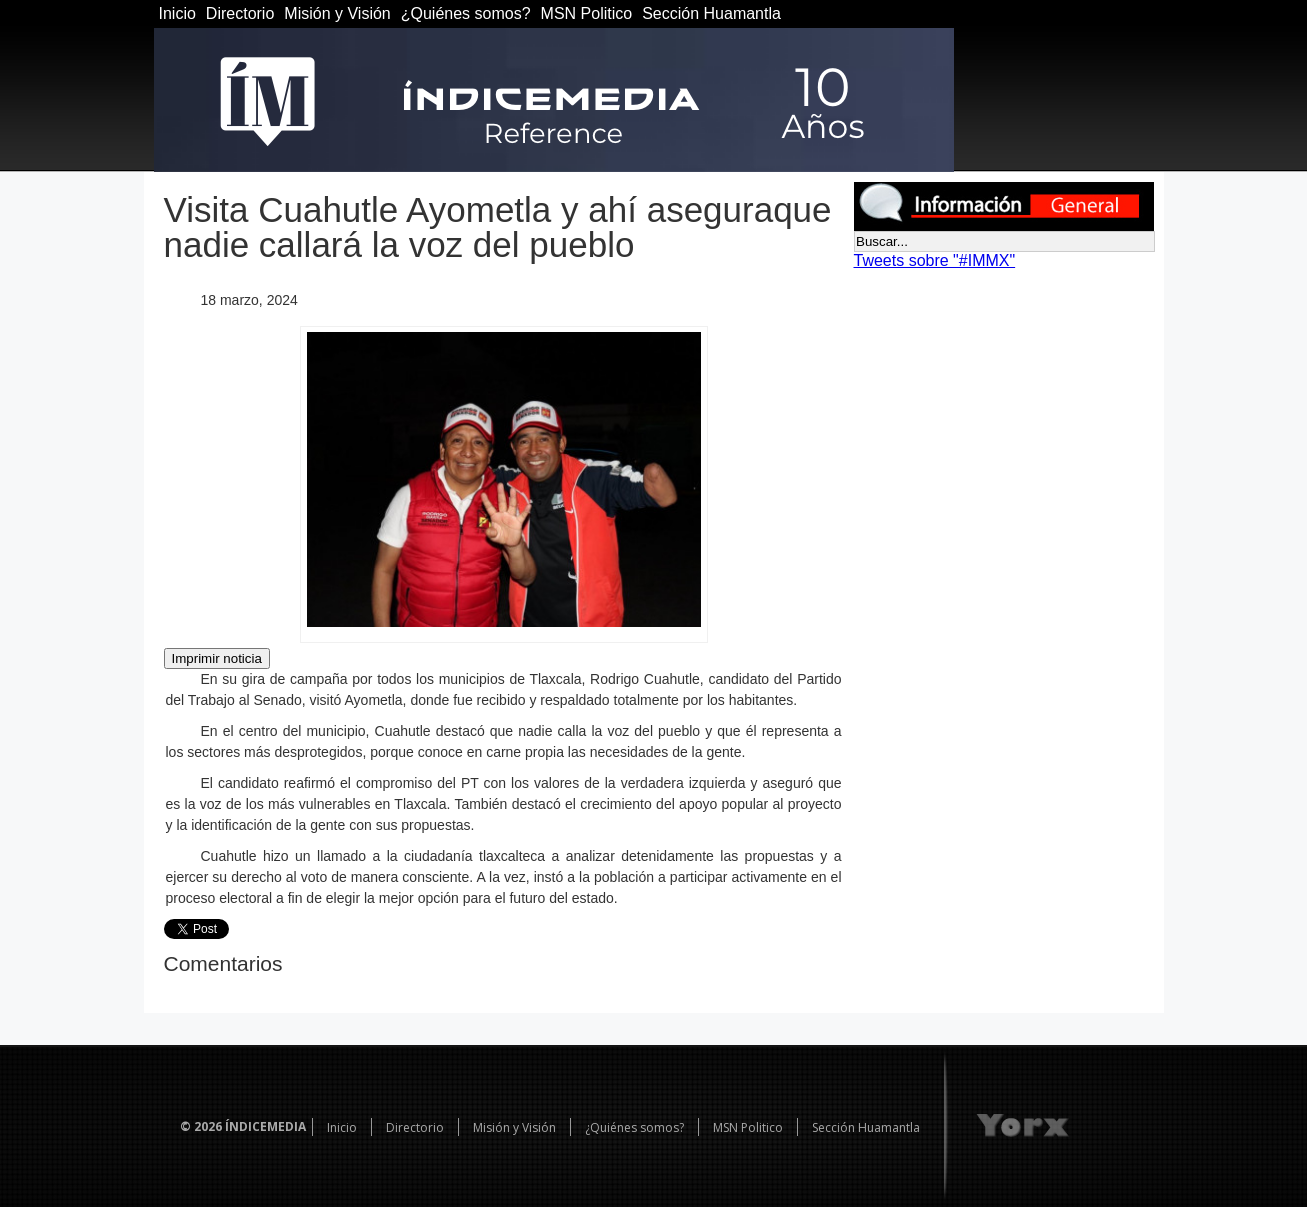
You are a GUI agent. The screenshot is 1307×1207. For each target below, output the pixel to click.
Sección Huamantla (711, 13)
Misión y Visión (337, 13)
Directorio (240, 13)
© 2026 (201, 1126)
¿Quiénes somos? (466, 13)
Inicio (177, 13)
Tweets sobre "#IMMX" (935, 260)
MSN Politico (587, 13)
